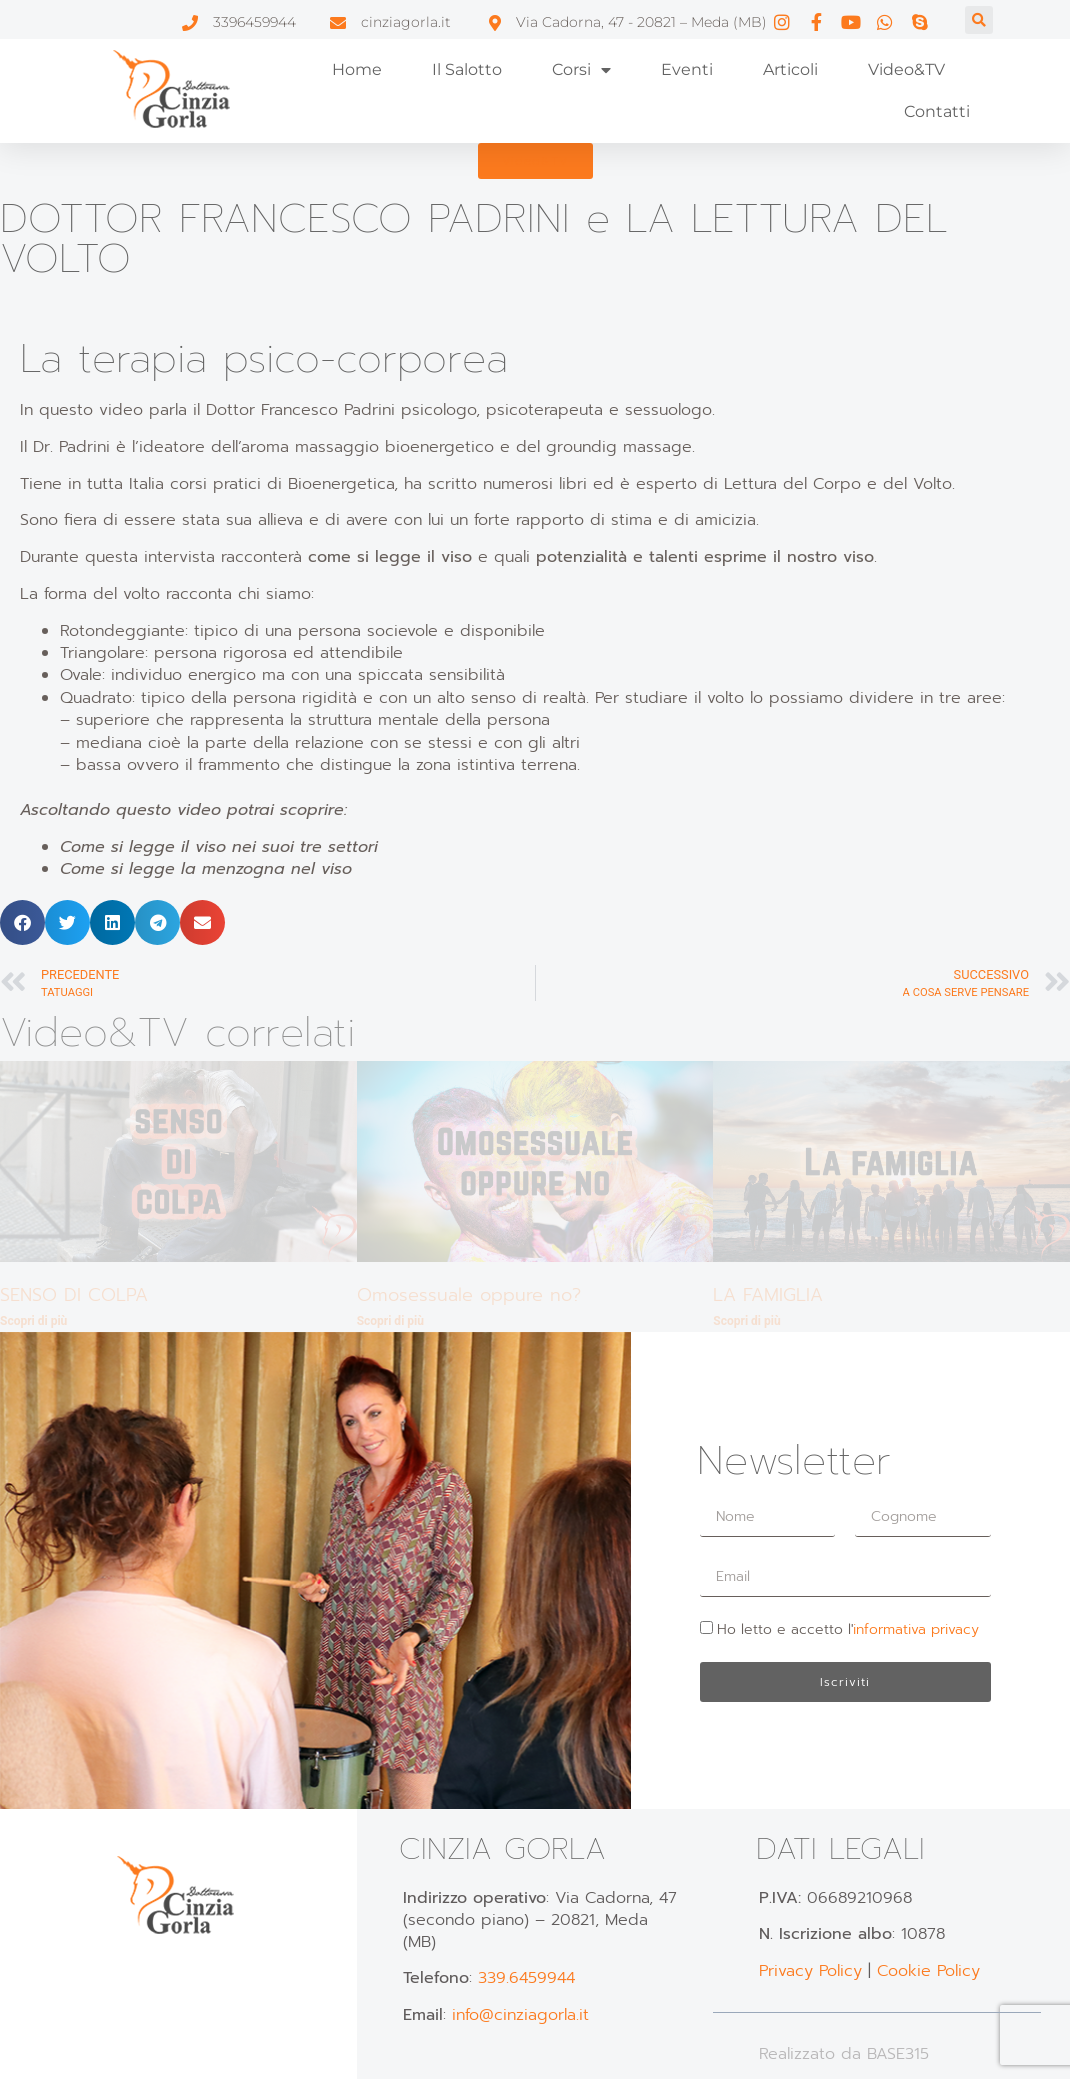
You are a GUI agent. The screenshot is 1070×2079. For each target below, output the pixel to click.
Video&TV (906, 69)
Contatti (937, 111)
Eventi (687, 69)
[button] (979, 20)
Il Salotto (467, 69)
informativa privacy (916, 1629)
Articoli (790, 69)
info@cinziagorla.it (520, 2015)
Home (357, 69)
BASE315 (898, 2054)
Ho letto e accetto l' (848, 1629)
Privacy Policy (810, 1971)
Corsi (581, 70)
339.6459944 (526, 1978)
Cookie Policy (928, 1971)
